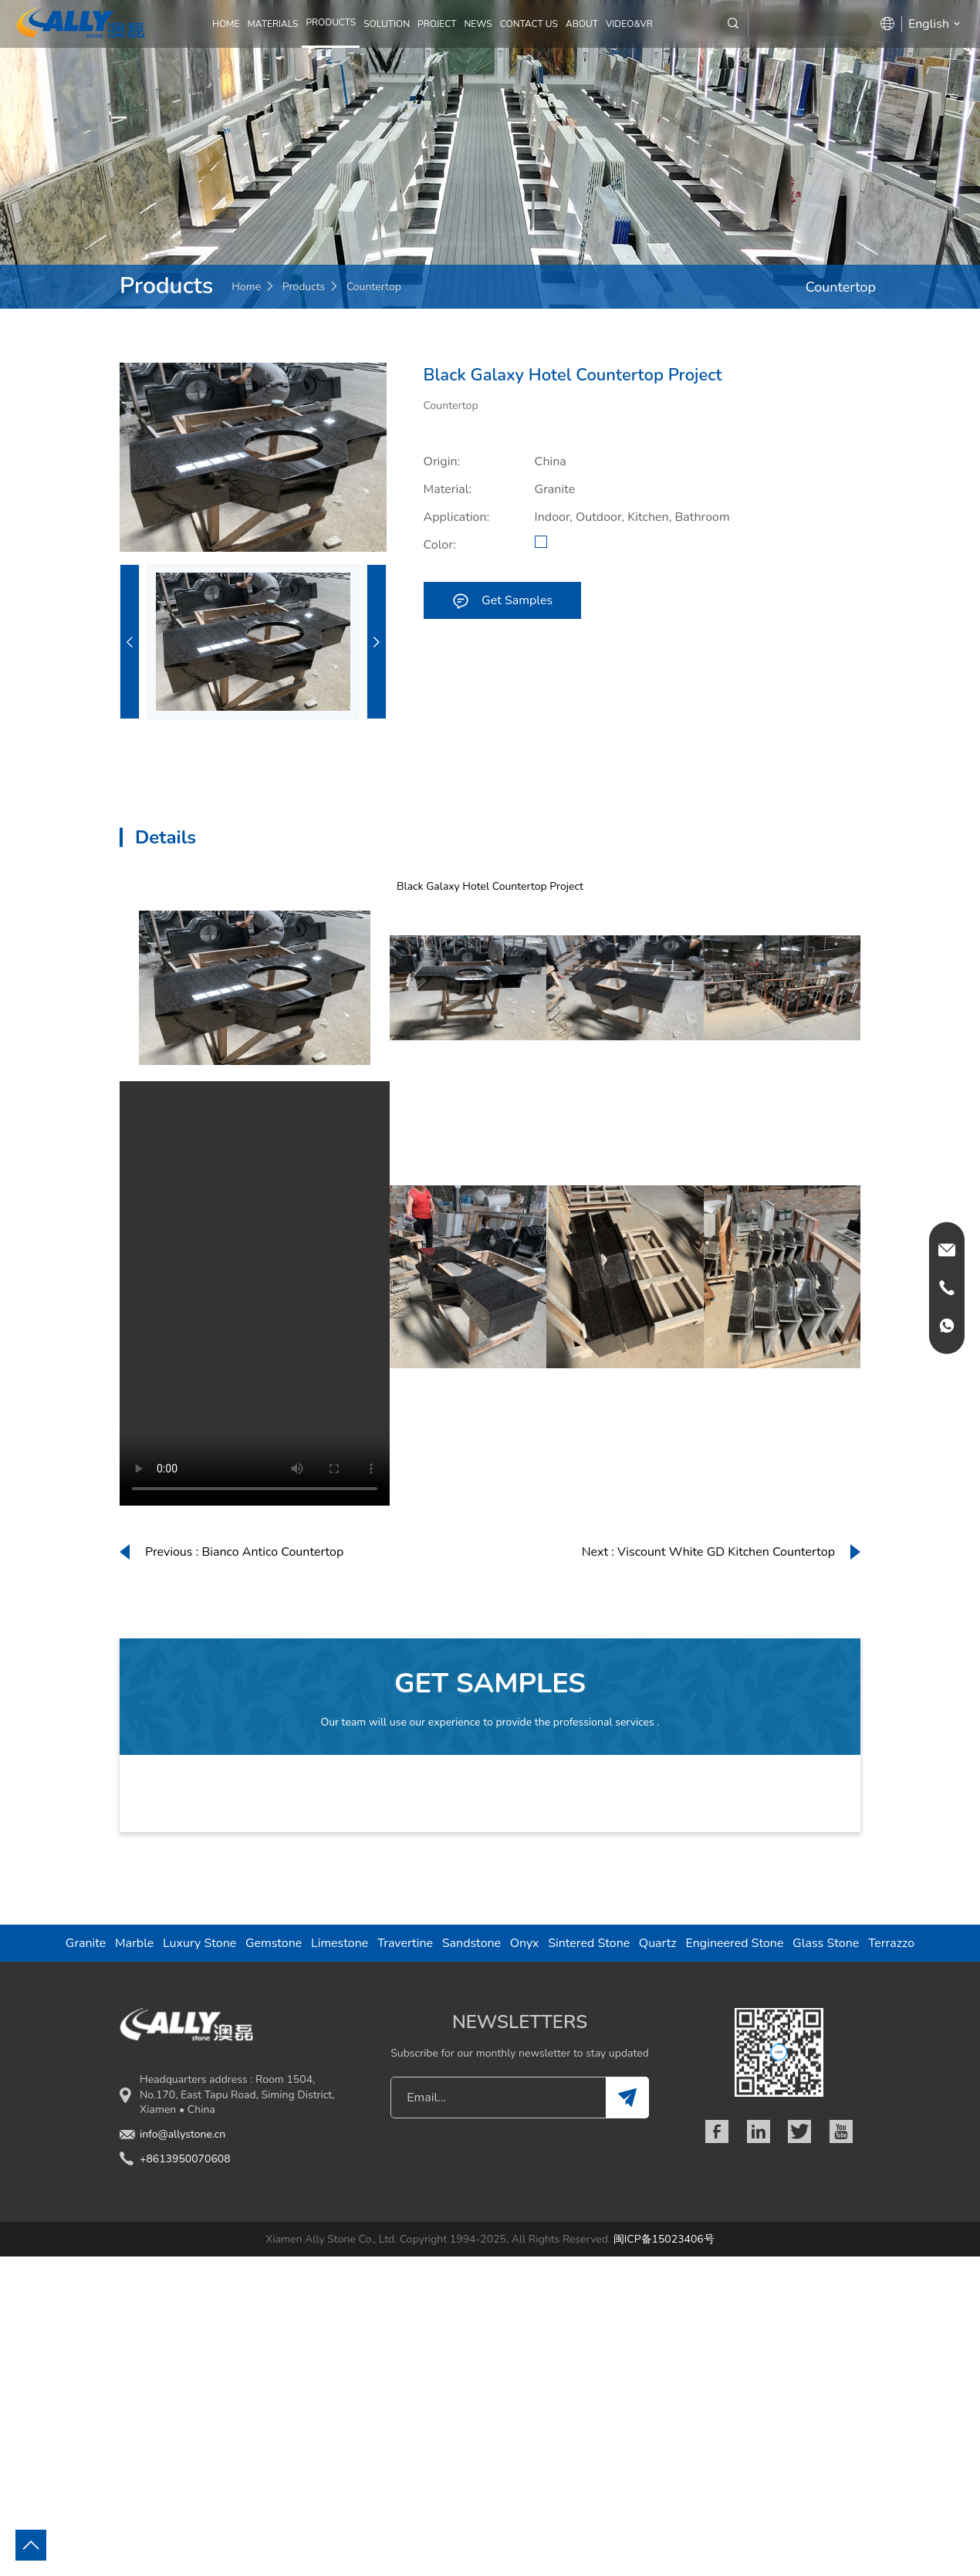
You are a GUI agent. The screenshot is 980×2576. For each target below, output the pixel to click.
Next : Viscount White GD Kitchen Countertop (708, 1551)
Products (304, 286)
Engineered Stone (734, 1943)
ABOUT (582, 24)
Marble (134, 1943)
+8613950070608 (185, 2159)
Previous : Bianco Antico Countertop (244, 1551)
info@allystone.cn (182, 2134)
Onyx (524, 1943)
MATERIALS (273, 24)
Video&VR (629, 24)
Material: (448, 489)
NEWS (478, 24)
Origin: (442, 461)
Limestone (339, 1943)
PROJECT (436, 24)
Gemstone (273, 1943)
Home (226, 24)
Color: (440, 544)
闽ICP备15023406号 (664, 2239)
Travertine (405, 1943)
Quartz (658, 1943)
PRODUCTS (331, 22)
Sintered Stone (589, 1943)
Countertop (373, 286)
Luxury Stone (199, 1943)
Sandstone (471, 1943)
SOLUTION (386, 24)
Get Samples (502, 600)
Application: (457, 517)
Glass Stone (825, 1943)
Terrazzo (891, 1943)
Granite (86, 1943)
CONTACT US (529, 24)
